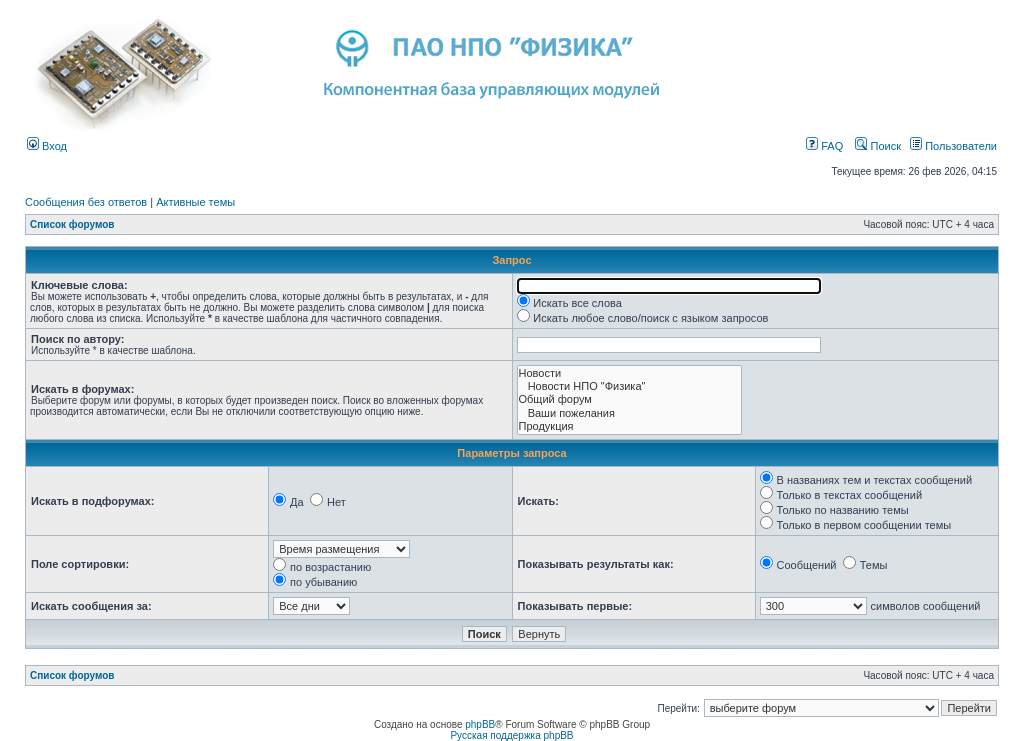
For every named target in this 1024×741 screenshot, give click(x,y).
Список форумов (72, 224)
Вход (47, 146)
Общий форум (630, 399)
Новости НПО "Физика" (630, 386)
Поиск (878, 146)
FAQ (824, 146)
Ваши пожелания (630, 413)
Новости (630, 373)
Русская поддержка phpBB (511, 735)
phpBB (480, 724)
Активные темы (195, 202)
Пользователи (953, 146)
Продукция (630, 426)
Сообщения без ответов (86, 202)
